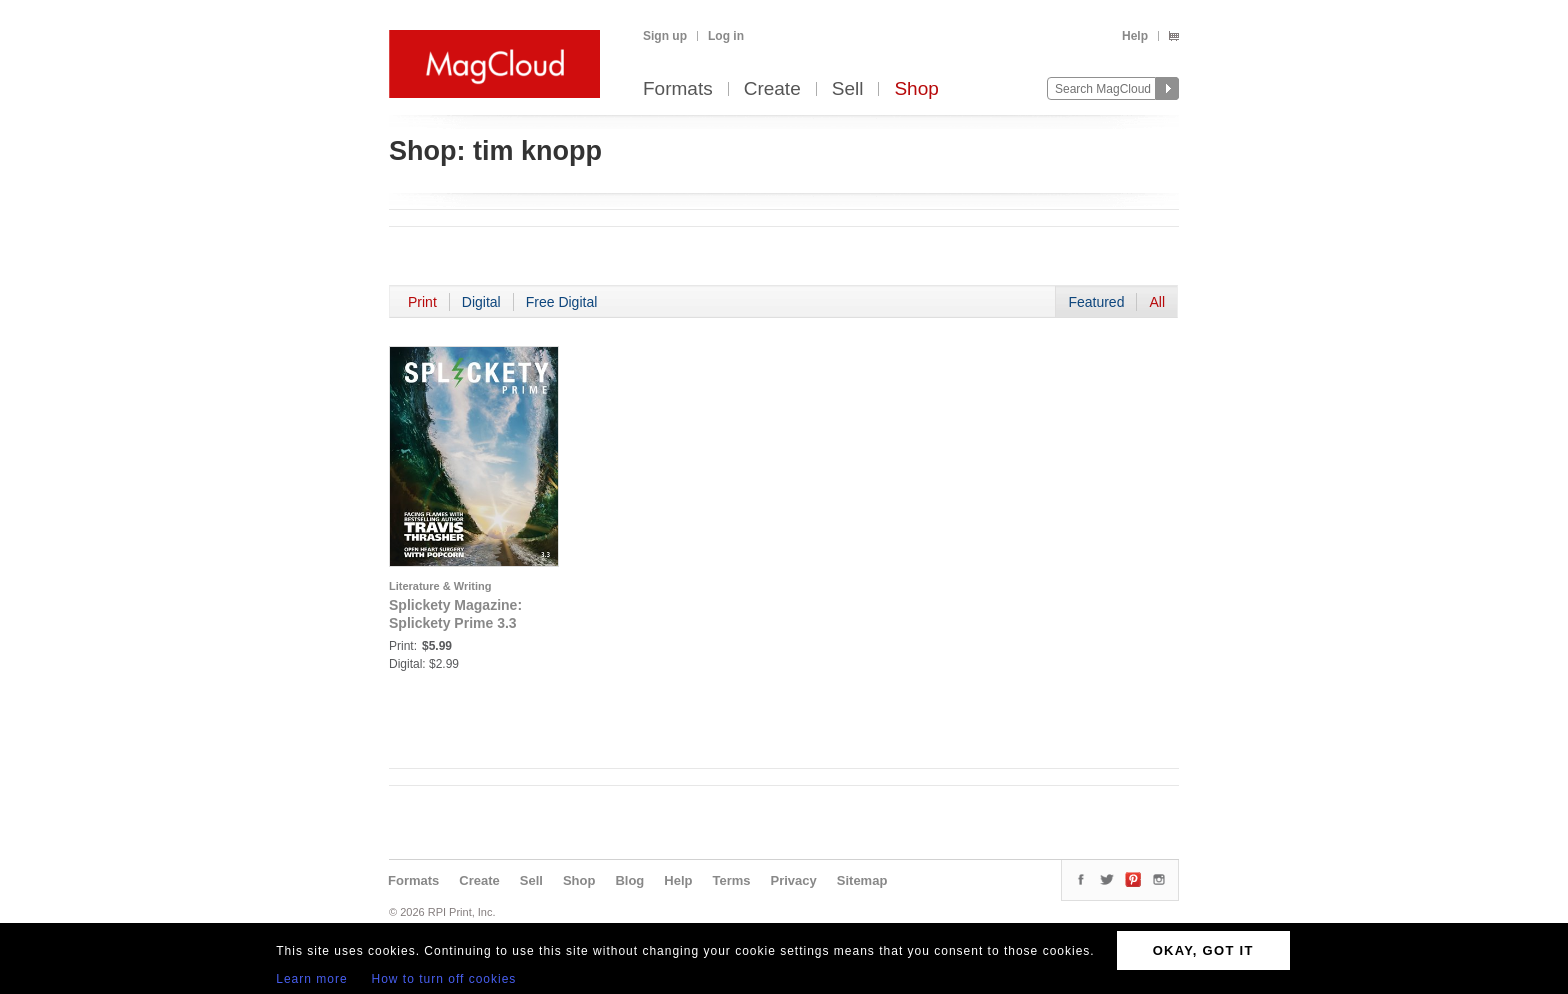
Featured (1096, 302)
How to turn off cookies (444, 979)
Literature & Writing (440, 586)
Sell (848, 89)
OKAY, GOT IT (1203, 950)
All (1157, 302)
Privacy (794, 880)
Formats (678, 89)
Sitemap (862, 880)
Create (772, 89)
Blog (629, 880)
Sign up (665, 36)
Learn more (311, 979)
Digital (481, 302)
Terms (731, 880)
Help (1135, 36)
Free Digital (562, 302)
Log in (726, 36)
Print (422, 302)
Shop (916, 89)
